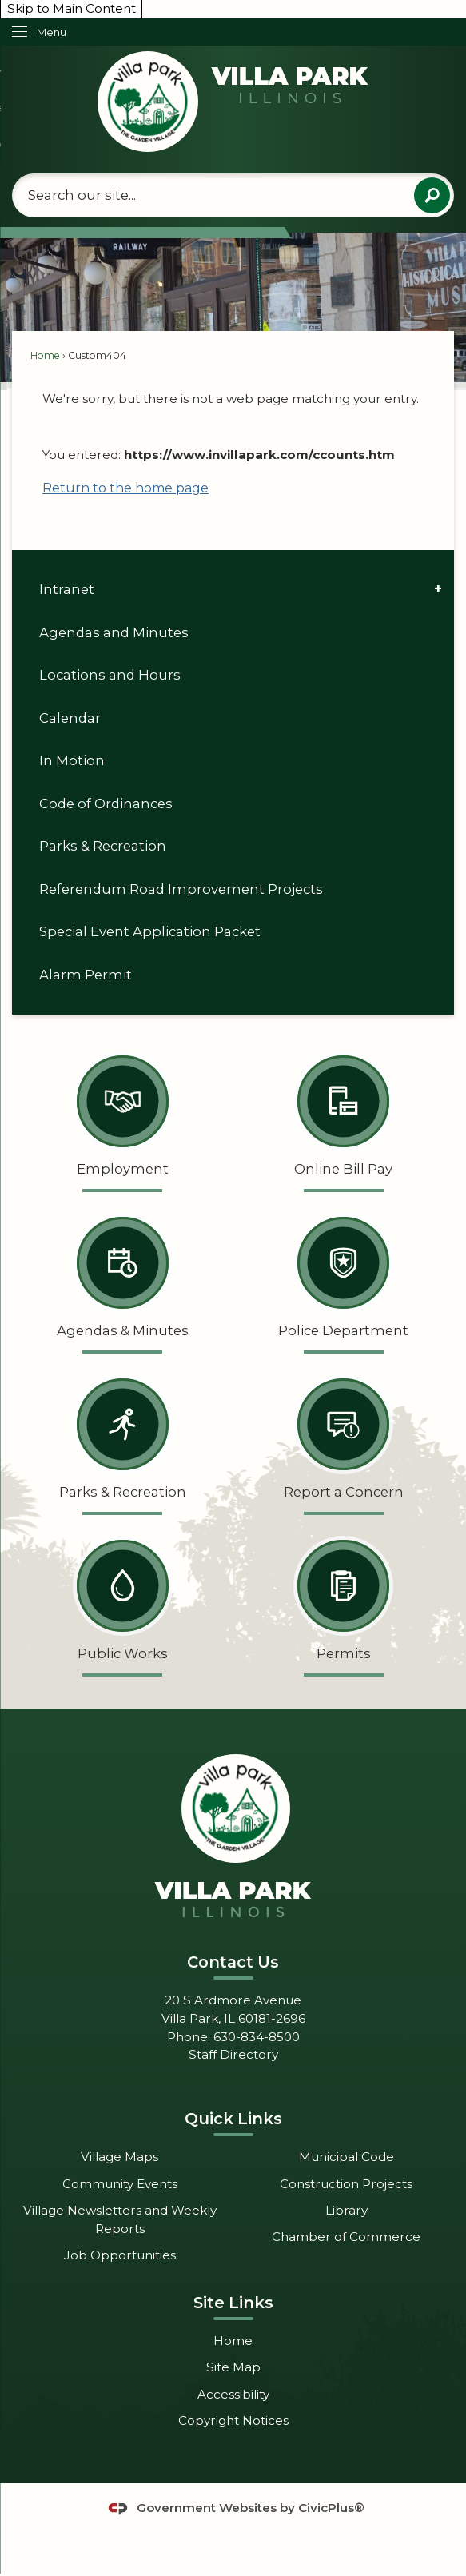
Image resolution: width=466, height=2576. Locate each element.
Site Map (233, 2367)
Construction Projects (346, 2183)
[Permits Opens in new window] (343, 1603)
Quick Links (233, 2118)
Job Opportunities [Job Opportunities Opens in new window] (120, 2255)
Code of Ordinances (106, 803)
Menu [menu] (51, 32)
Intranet (66, 589)
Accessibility (233, 2394)
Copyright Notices (233, 2420)
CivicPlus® (331, 2507)
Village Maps (119, 2156)
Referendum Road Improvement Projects (181, 889)
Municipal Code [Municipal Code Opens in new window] (346, 2156)
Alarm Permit (85, 975)
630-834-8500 (256, 2036)
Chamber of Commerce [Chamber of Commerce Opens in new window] (346, 2236)
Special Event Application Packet (150, 931)
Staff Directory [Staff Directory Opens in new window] (233, 2054)
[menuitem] (233, 589)
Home (45, 355)
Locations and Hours (110, 675)
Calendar (70, 718)
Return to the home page (125, 488)
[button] (432, 195)
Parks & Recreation (102, 846)
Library (346, 2210)
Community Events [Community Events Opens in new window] (119, 2183)
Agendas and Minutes (114, 632)
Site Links (233, 2302)
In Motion (72, 760)
